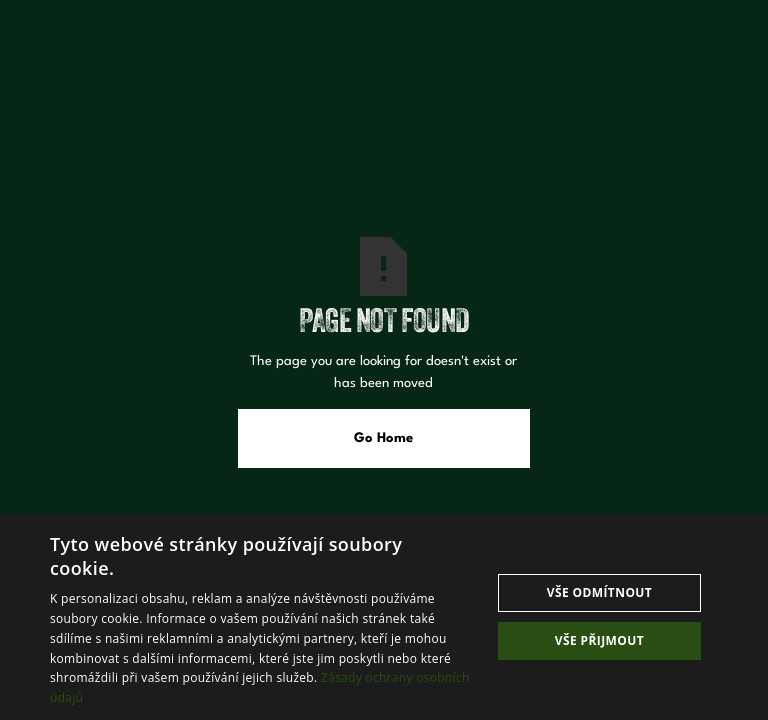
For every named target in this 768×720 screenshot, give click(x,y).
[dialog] (384, 617)
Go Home (383, 438)
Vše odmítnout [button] (599, 592)
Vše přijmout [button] (599, 640)
